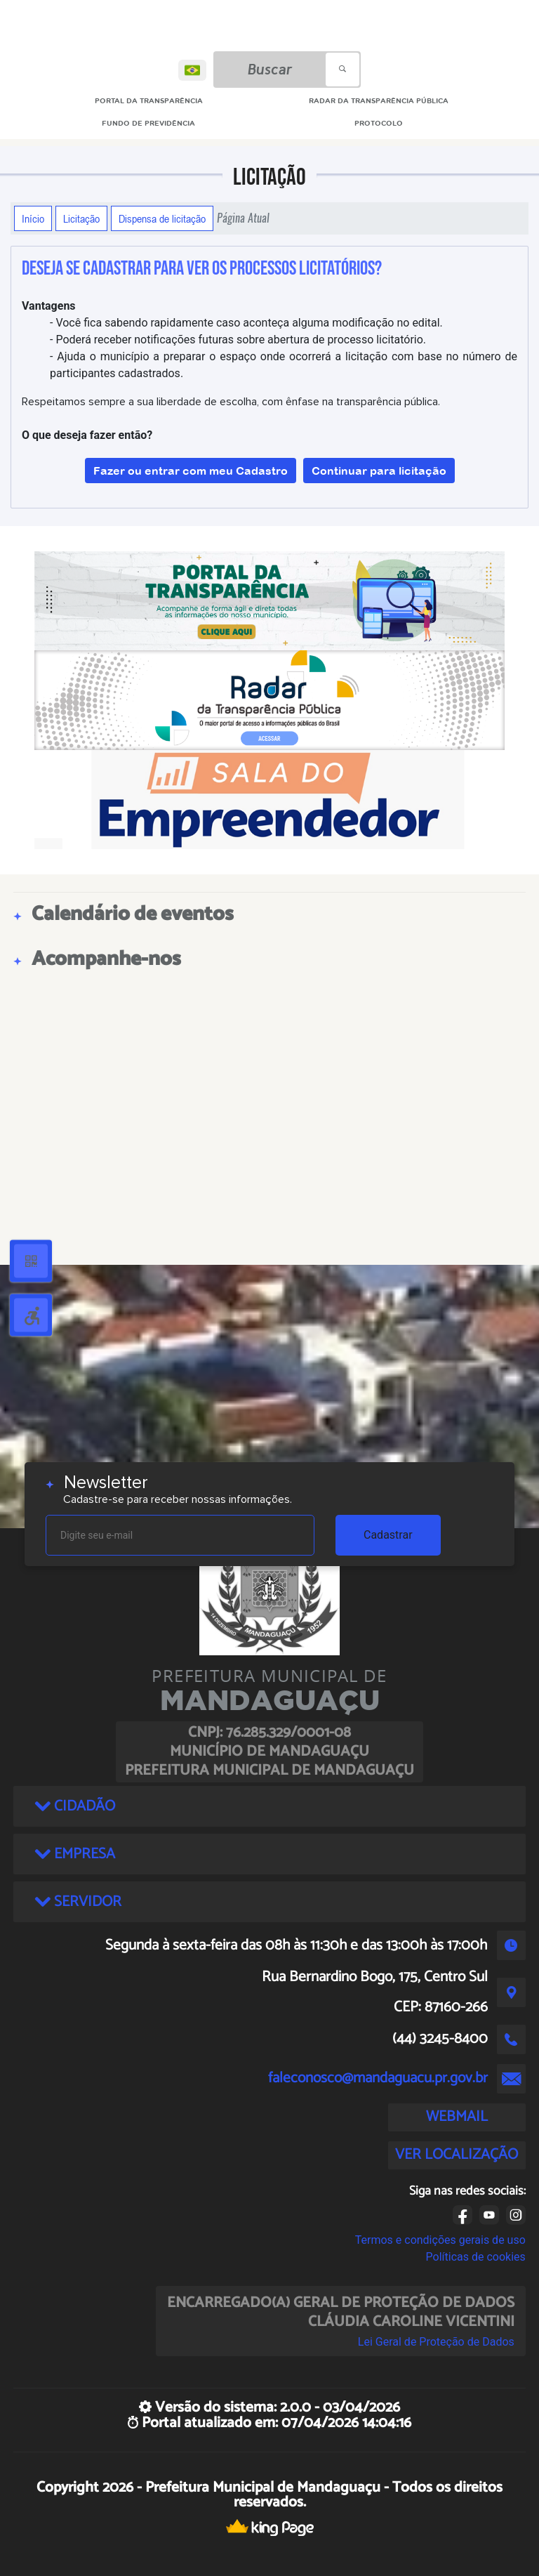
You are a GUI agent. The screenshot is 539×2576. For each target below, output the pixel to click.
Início (33, 218)
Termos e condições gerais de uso (440, 2240)
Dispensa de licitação (162, 218)
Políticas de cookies (476, 2256)
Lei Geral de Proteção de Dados (436, 2341)
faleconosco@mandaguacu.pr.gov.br (378, 2078)
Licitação (81, 218)
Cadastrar (388, 1535)
